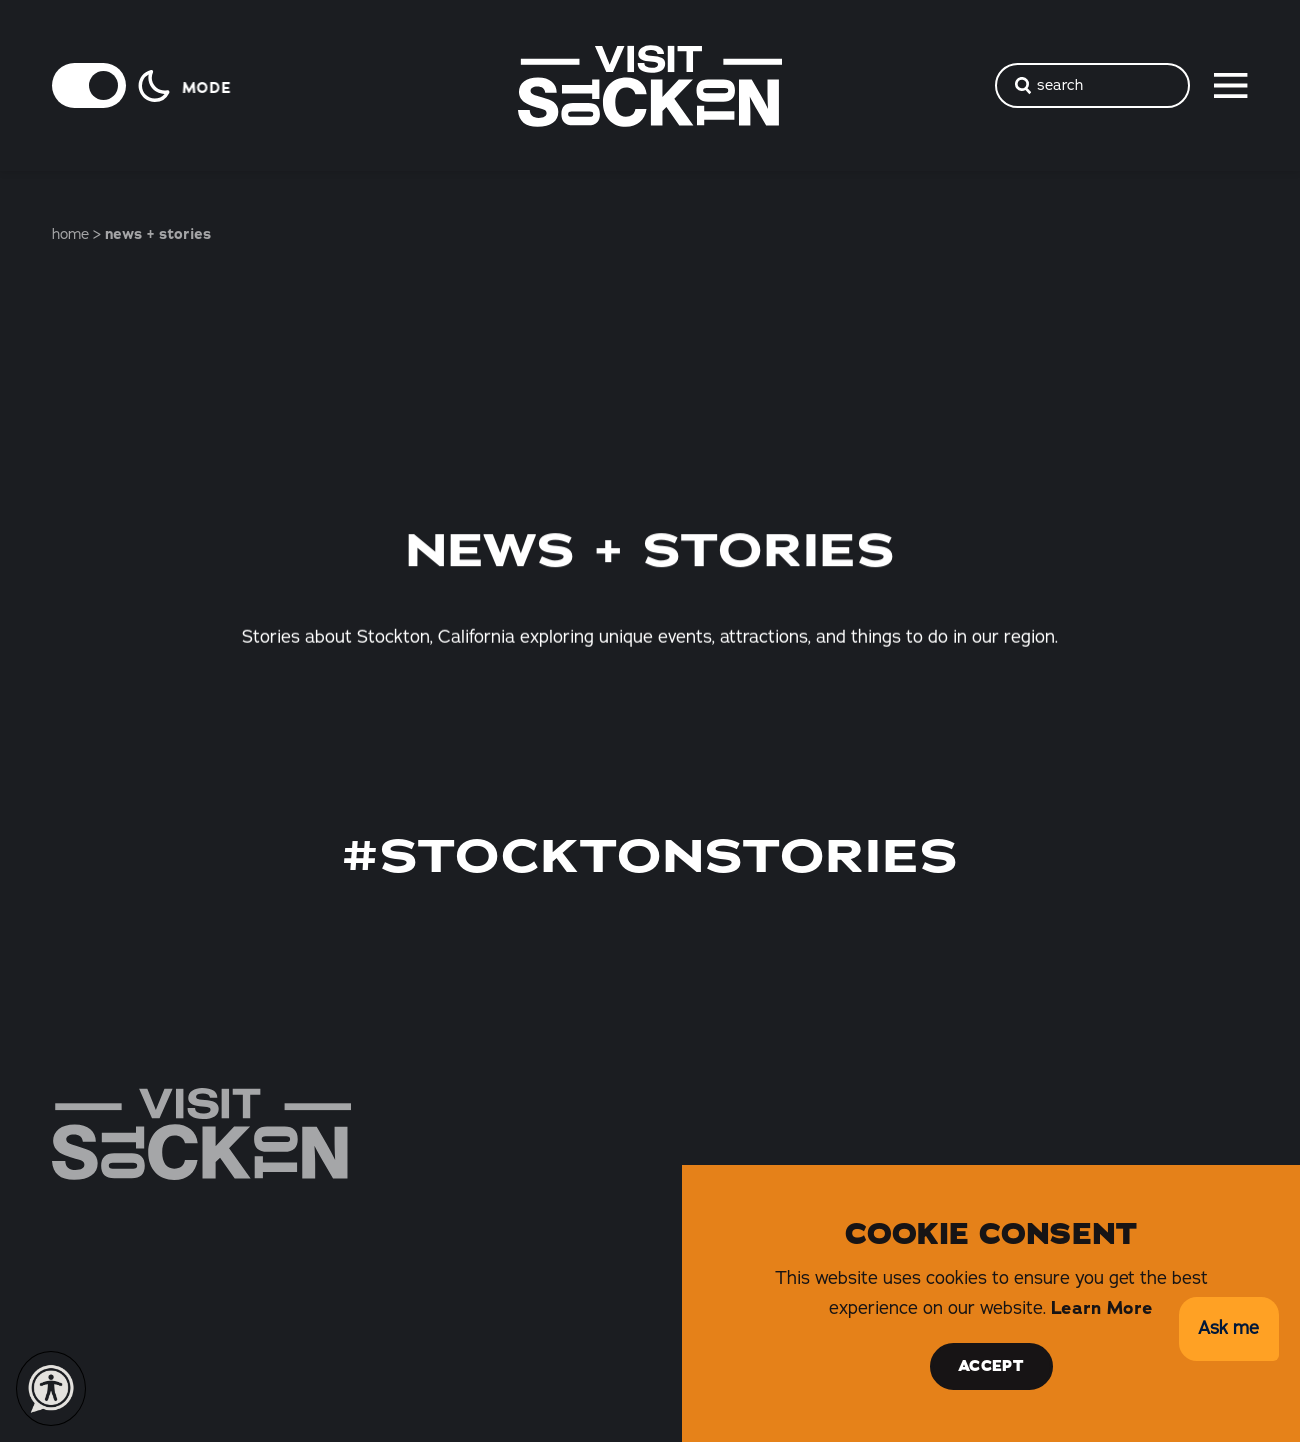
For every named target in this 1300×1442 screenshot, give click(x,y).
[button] (1228, 1329)
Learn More (1102, 1308)
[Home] (201, 1134)
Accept (991, 1366)
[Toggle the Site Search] (1092, 85)
